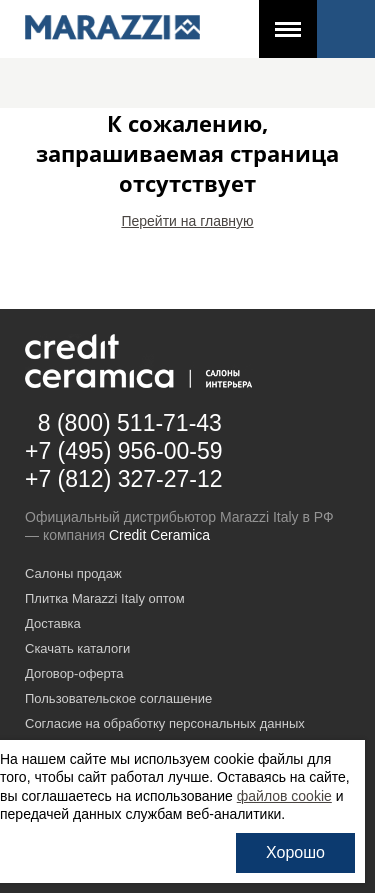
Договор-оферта (74, 673)
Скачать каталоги (77, 648)
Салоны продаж (73, 573)
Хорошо (295, 852)
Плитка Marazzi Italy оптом (105, 598)
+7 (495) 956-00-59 (124, 451)
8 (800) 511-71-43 (130, 423)
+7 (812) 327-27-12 (124, 479)
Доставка (53, 623)
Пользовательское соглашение (118, 698)
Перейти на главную (187, 221)
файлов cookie (284, 796)
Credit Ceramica (159, 535)
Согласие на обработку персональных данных (165, 723)
